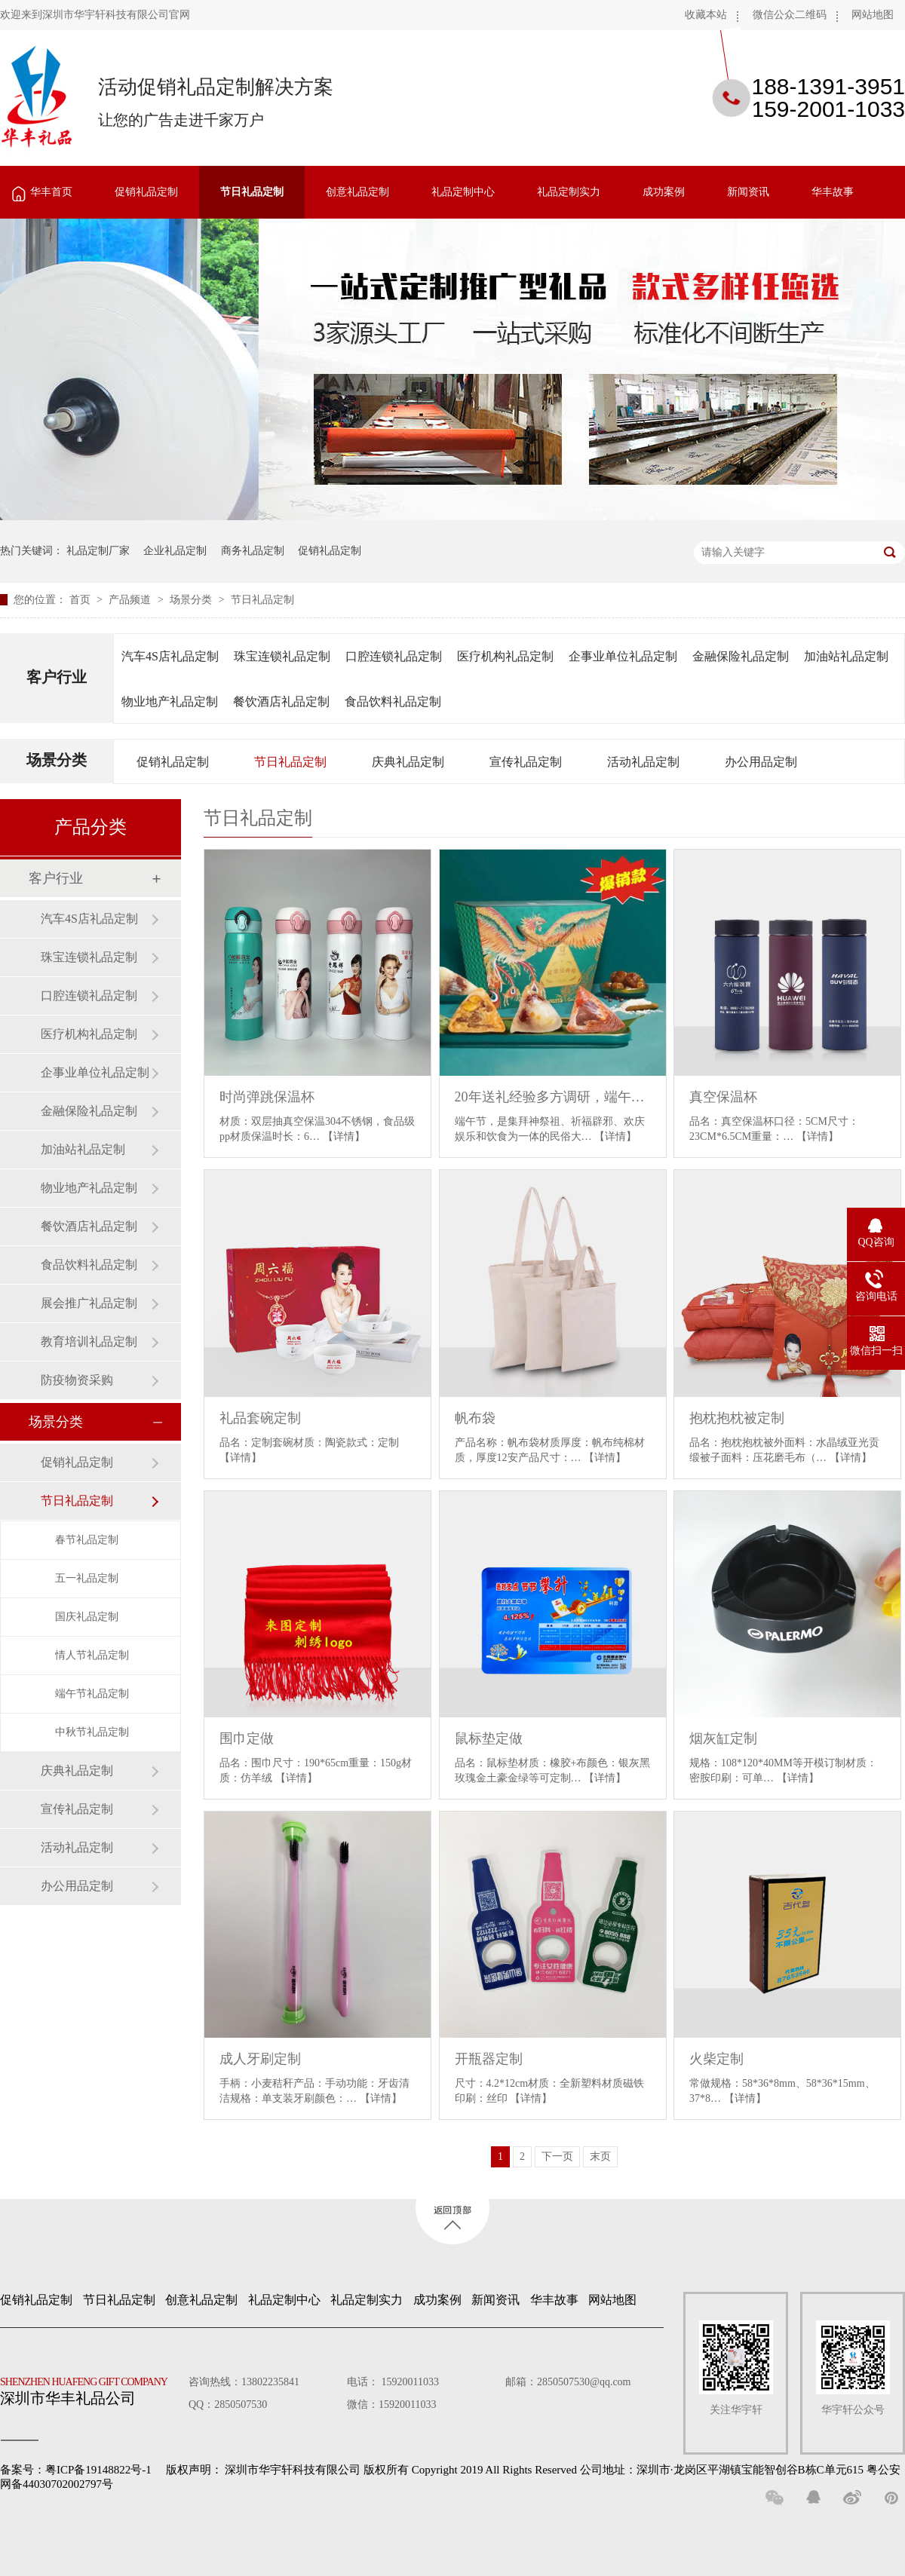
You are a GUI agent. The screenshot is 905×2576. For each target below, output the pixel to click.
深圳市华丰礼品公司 (89, 2387)
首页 (81, 599)
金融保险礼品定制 (740, 656)
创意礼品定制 (357, 192)
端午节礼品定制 (92, 1693)
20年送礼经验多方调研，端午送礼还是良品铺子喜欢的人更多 (553, 1096)
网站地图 (872, 14)
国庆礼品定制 (86, 1616)
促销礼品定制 (146, 192)
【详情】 (344, 1136)
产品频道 (131, 599)
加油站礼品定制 (846, 656)
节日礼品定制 (252, 192)
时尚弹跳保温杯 (266, 1096)
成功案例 (664, 192)
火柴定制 (716, 2058)
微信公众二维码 (790, 14)
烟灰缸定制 (723, 1738)
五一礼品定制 (86, 1578)
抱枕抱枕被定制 (736, 1418)
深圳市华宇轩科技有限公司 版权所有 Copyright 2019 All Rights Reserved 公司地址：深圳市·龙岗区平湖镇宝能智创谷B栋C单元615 (544, 2470)
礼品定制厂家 (98, 550)
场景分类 (192, 599)
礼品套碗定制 (260, 1418)
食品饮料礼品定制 (393, 701)
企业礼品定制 (175, 550)
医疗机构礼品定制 (505, 656)
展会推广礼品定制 (89, 1303)
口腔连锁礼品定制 (393, 656)
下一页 (557, 2156)
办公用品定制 (761, 761)
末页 (600, 2156)
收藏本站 (706, 14)
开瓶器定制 (489, 2058)
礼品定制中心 (463, 192)
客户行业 (56, 677)
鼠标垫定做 (489, 1738)
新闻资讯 (748, 192)
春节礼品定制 (86, 1539)
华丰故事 (832, 192)
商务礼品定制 (252, 550)
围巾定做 (246, 1738)
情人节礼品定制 (92, 1655)
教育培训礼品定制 (89, 1341)
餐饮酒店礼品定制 (281, 701)
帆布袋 (475, 1418)
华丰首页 (51, 192)
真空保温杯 (723, 1096)
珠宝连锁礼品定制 (282, 656)
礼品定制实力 (568, 192)
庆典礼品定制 (408, 761)
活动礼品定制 (643, 761)
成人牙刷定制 (260, 2058)
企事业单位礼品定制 (623, 656)
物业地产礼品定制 (169, 701)
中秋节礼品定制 (92, 1732)
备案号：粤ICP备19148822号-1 (76, 2470)
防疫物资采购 (77, 1380)
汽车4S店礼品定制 (170, 656)
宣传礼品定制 (525, 761)
